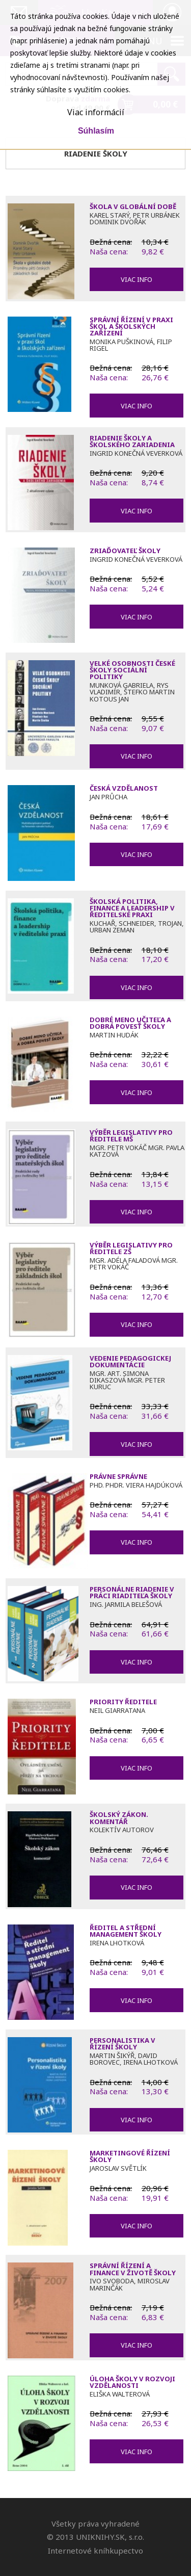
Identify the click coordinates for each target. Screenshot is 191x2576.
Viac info (136, 279)
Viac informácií (95, 112)
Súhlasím (96, 130)
